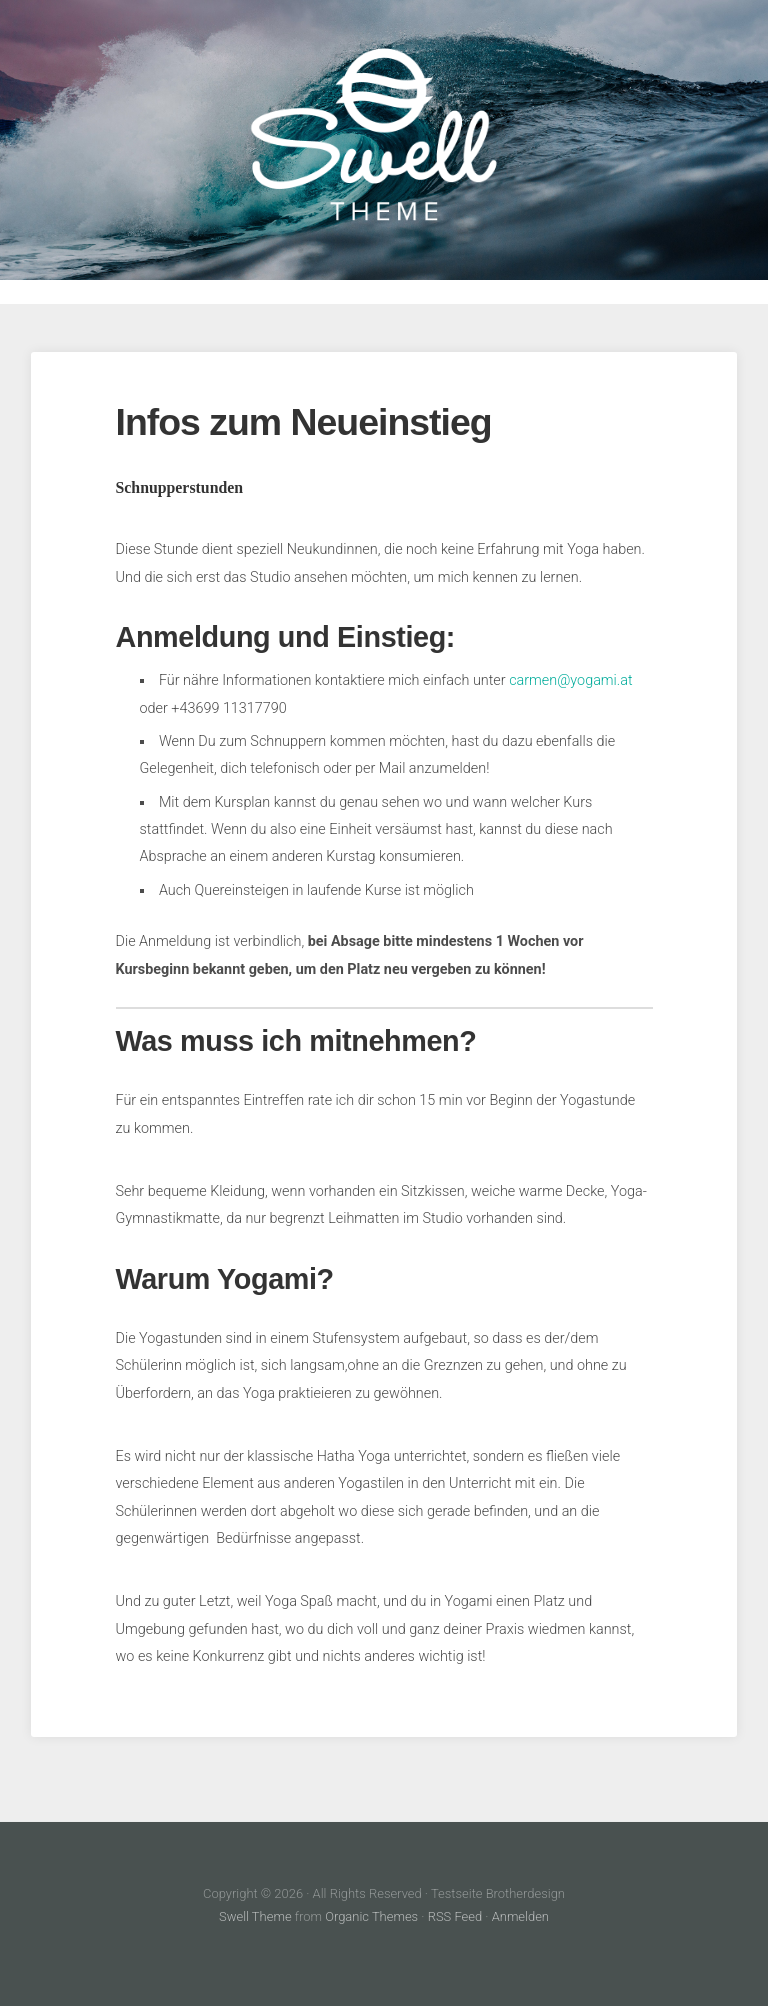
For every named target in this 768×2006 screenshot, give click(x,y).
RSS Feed (455, 1916)
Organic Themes (371, 1916)
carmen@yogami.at (570, 680)
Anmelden (520, 1916)
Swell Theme (255, 1916)
